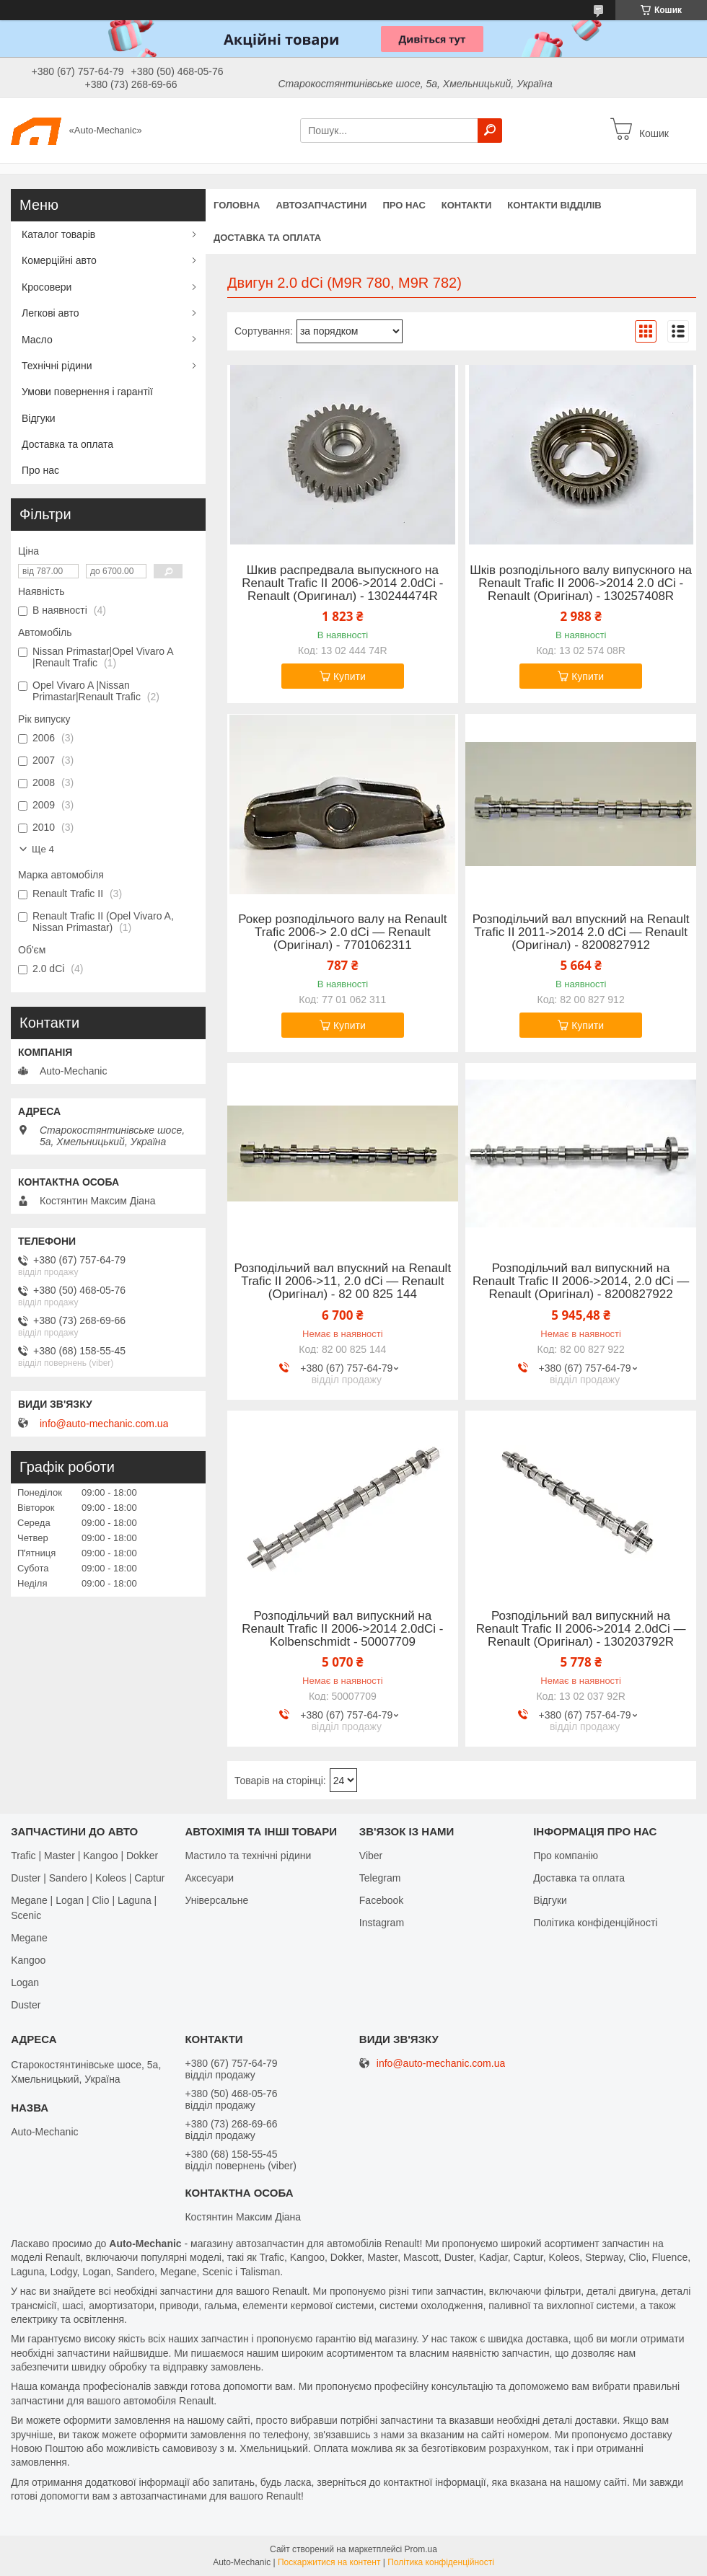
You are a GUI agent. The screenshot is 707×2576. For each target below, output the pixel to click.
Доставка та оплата (267, 237)
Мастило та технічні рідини (248, 1855)
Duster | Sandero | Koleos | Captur (87, 1878)
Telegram (380, 1878)
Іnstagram (381, 1922)
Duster (25, 2005)
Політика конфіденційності (595, 1922)
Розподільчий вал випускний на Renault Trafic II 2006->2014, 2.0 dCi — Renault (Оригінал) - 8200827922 (581, 1281)
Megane (29, 1938)
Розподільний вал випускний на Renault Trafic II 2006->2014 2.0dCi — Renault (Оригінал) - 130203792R (581, 1629)
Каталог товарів (58, 234)
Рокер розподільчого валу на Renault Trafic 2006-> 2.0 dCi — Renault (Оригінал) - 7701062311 (342, 932)
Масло (37, 339)
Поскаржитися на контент (329, 2562)
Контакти (467, 205)
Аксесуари (209, 1878)
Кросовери (46, 287)
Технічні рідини (57, 365)
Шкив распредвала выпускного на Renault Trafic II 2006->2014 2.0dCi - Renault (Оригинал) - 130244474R (342, 583)
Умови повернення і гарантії (87, 391)
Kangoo (28, 1960)
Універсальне (216, 1900)
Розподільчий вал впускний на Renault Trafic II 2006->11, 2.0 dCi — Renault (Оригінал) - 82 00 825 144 (343, 1281)
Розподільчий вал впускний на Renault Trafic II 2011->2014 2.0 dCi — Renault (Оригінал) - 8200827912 (581, 932)
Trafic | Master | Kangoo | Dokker (84, 1855)
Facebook (381, 1900)
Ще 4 (43, 849)
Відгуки (39, 418)
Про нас (403, 205)
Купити (349, 676)
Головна (237, 205)
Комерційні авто (59, 260)
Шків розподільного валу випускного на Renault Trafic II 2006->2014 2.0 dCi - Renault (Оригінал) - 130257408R (581, 583)
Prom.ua (421, 2549)
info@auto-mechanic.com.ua (104, 1423)
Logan (25, 1982)
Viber (370, 1855)
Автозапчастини (321, 205)
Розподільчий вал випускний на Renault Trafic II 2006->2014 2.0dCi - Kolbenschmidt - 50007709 (342, 1629)
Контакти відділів (554, 205)
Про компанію (565, 1855)
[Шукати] (490, 130)
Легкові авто (50, 313)
